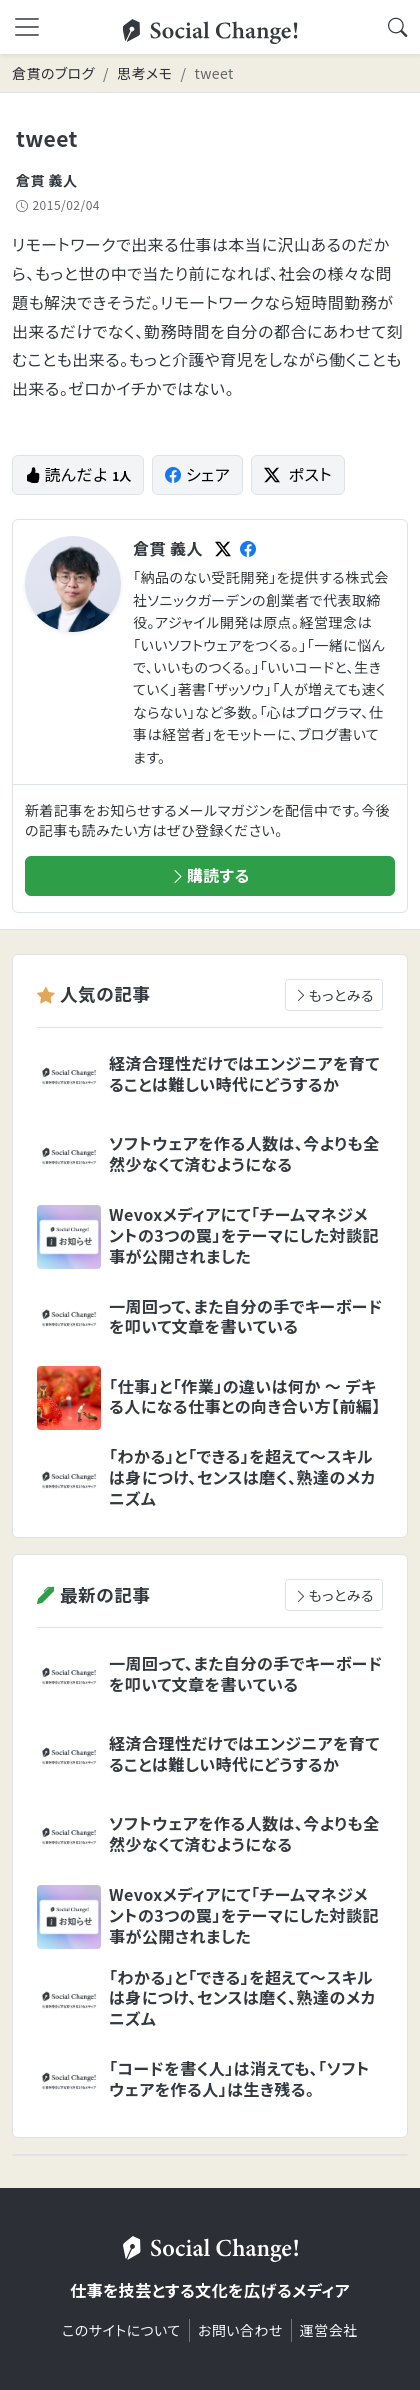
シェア (197, 474)
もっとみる (334, 995)
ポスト (298, 474)
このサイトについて (121, 2330)
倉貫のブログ (53, 73)
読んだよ (78, 474)
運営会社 (329, 2330)
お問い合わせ (240, 2330)
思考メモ (144, 73)
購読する (210, 875)
